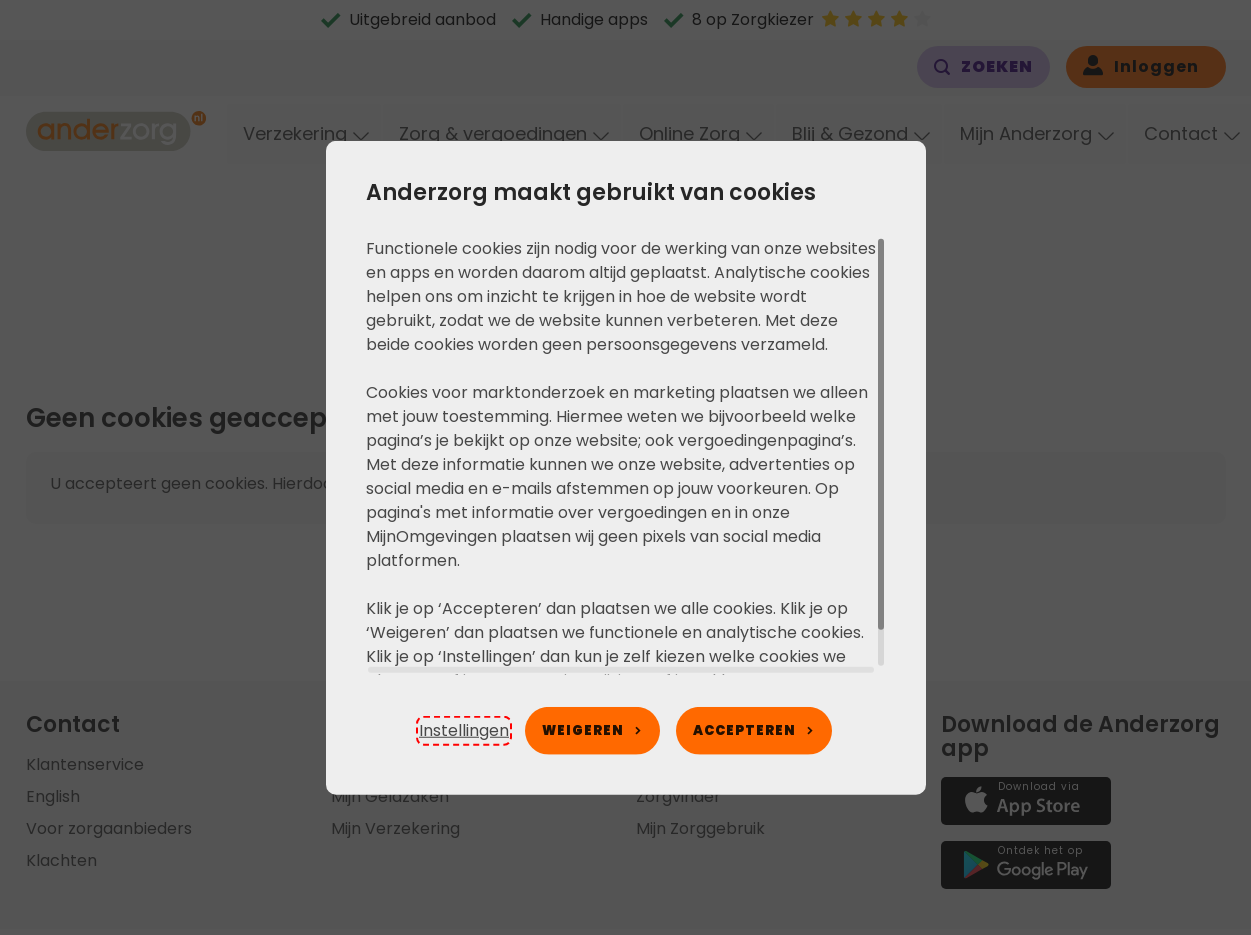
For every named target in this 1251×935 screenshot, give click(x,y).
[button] (464, 731)
